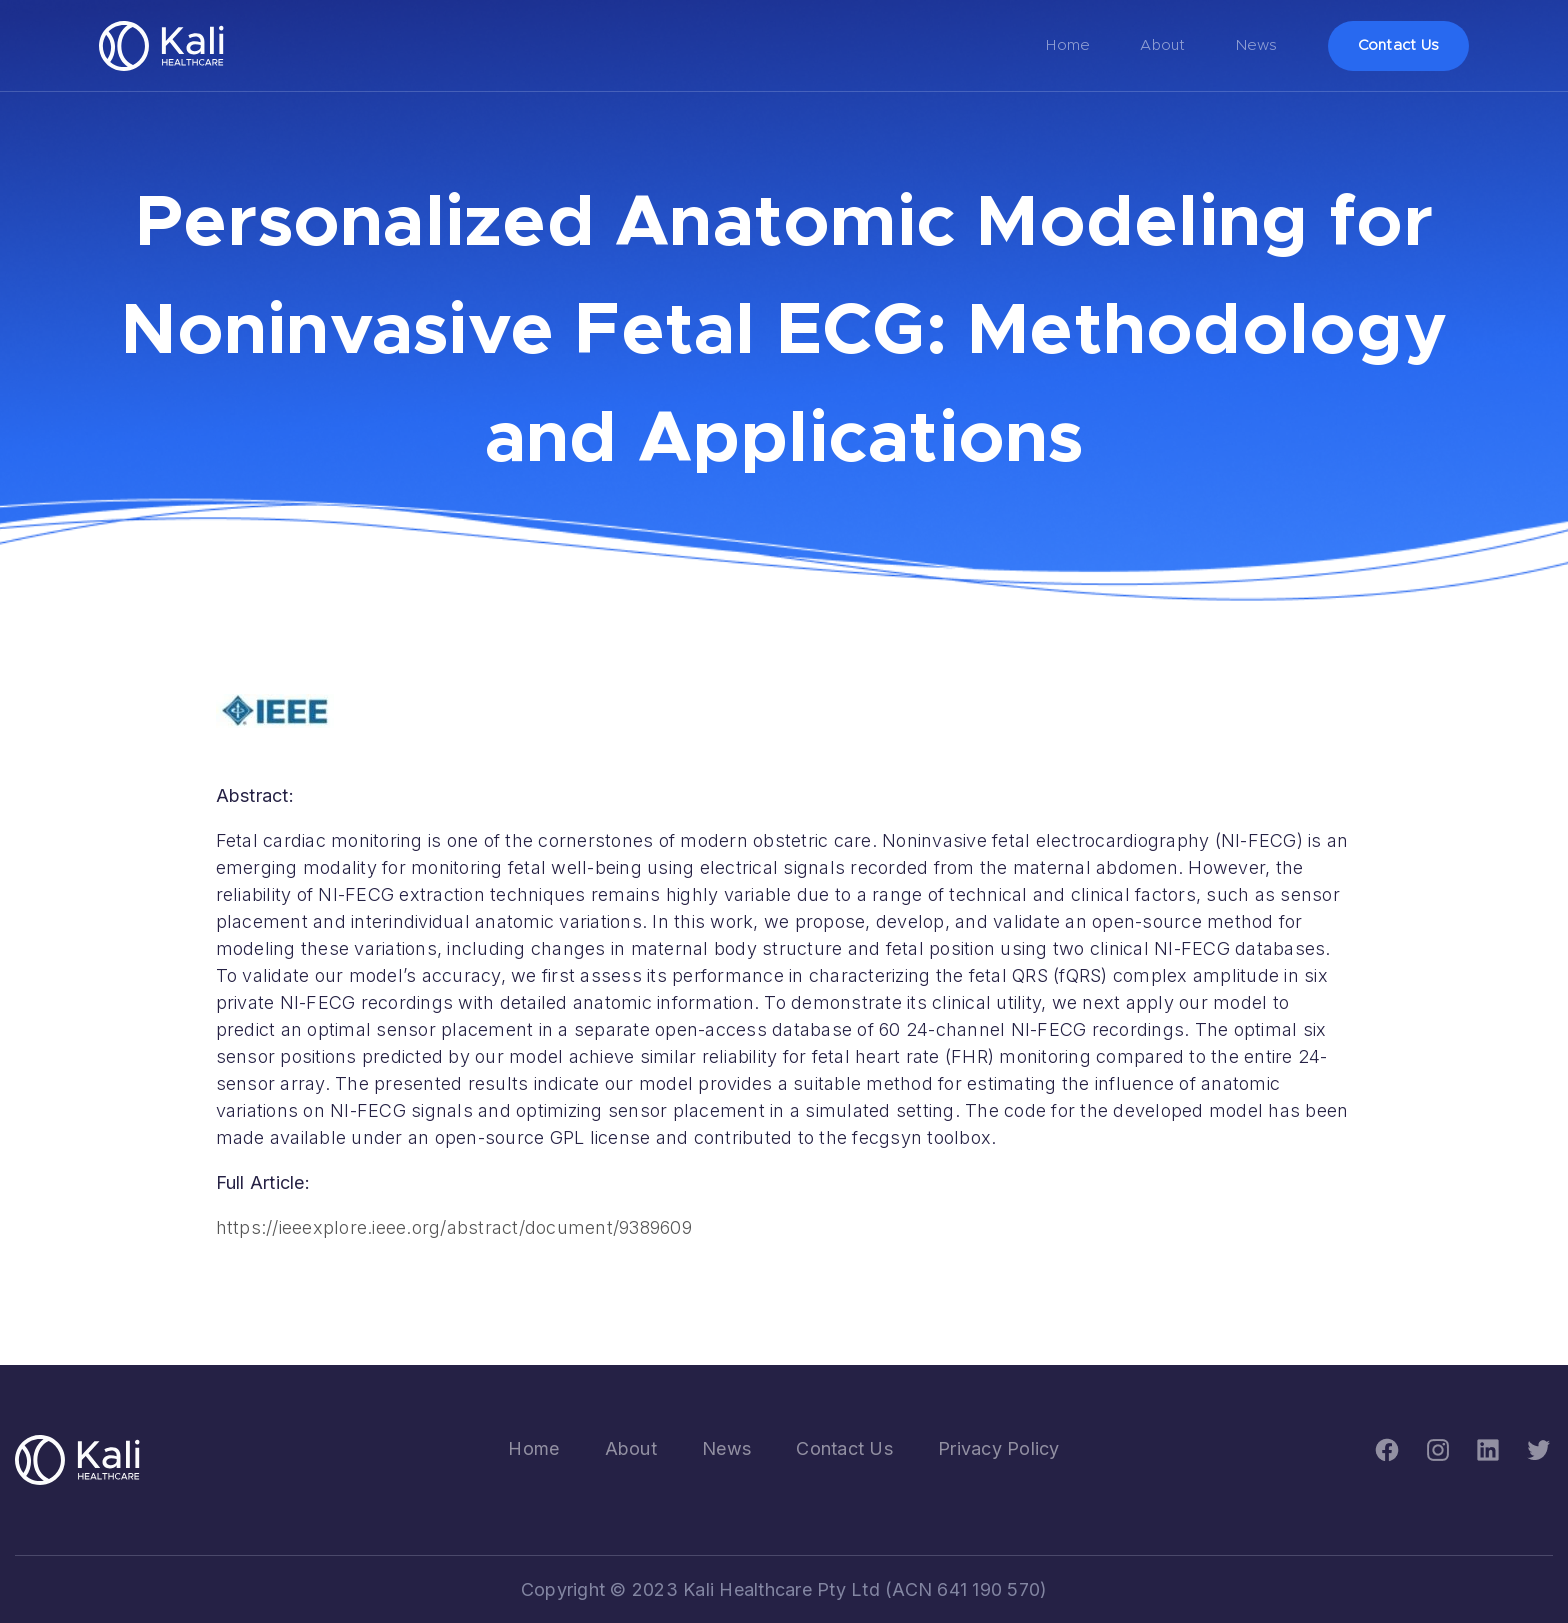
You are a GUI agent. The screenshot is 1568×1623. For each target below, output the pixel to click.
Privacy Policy (999, 1448)
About (1162, 45)
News (1257, 45)
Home (1068, 45)
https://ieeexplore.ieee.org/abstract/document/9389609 (454, 1227)
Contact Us (1399, 45)
